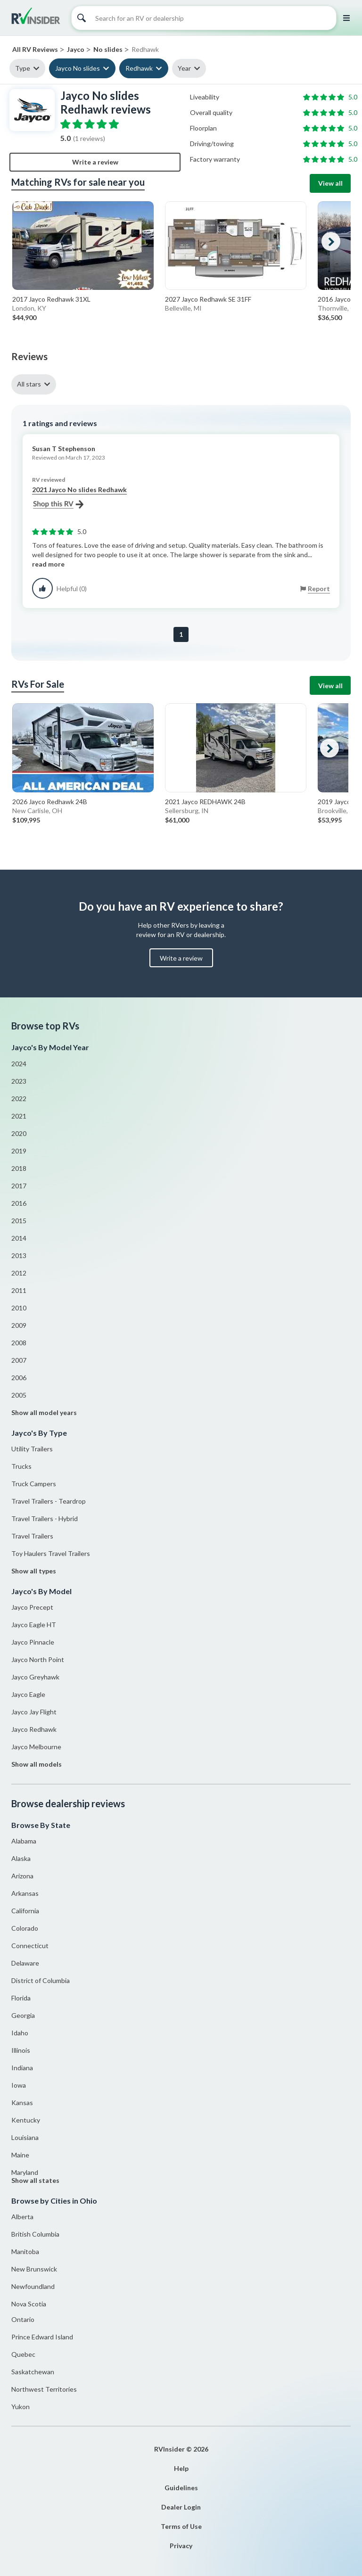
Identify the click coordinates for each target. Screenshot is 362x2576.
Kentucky (25, 2120)
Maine (20, 2155)
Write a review (95, 162)
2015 (18, 1221)
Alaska (21, 1858)
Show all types (33, 1571)
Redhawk (139, 68)
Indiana (22, 2068)
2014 (18, 1238)
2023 (18, 1081)
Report (319, 588)
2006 (18, 1378)
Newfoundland (33, 2286)
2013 (18, 1255)
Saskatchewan (32, 2372)
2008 (18, 1343)
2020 (18, 1133)
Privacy (181, 2546)
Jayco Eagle (28, 1694)
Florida (21, 1998)
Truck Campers (33, 1484)
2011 (18, 1290)
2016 (18, 1203)
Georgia (23, 2015)
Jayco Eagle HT (33, 1625)
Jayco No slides (77, 68)
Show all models (36, 1764)
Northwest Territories (44, 2389)
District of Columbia (40, 1980)
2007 (18, 1360)
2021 (18, 1116)
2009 (18, 1325)
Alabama (23, 1841)
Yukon (20, 2407)
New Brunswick (34, 2269)
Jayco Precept (32, 1607)
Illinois (20, 2050)
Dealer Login (181, 2507)
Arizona (22, 1876)
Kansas (22, 2103)
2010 (18, 1308)
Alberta (22, 2217)
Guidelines (181, 2488)
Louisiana (25, 2137)
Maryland (24, 2172)
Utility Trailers (32, 1449)
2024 (18, 1064)
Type (22, 68)
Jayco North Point (37, 1659)
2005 (18, 1395)
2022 (18, 1099)
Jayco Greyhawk (35, 1677)
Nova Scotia (28, 2304)
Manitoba (25, 2251)
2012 (18, 1273)
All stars (29, 384)
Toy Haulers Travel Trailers (50, 1553)
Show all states (35, 2180)
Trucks (21, 1466)
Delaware (25, 1963)
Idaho (19, 2033)
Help (181, 2468)
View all (330, 183)
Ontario (22, 2319)
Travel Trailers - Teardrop (48, 1501)
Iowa (18, 2085)
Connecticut (30, 1946)
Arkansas (25, 1893)
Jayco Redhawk (34, 1729)
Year (184, 68)
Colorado (24, 1928)
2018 (18, 1168)
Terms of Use (181, 2526)
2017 (18, 1186)
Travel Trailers (32, 1536)
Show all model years (44, 1412)
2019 (18, 1151)
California (25, 1911)
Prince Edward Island (42, 2337)
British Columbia (35, 2234)
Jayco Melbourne (36, 1747)
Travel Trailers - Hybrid (44, 1518)
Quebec (23, 2354)
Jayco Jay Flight (34, 1712)
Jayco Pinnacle (32, 1642)
